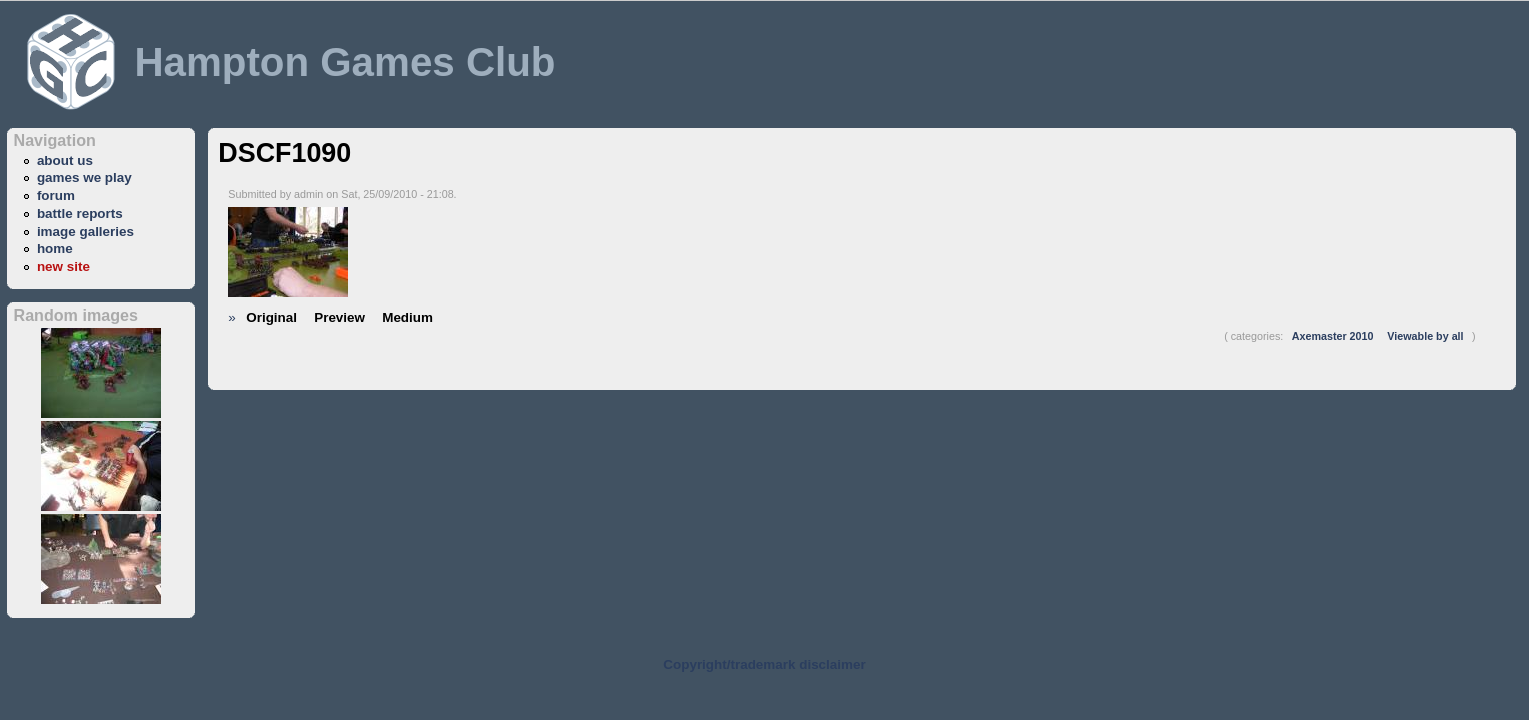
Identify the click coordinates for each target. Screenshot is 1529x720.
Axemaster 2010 (1333, 336)
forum (56, 195)
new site (63, 266)
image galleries (85, 231)
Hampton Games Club (344, 62)
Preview (339, 317)
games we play (84, 177)
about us (65, 160)
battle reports (80, 213)
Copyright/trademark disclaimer (764, 664)
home (55, 248)
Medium (407, 317)
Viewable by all (1425, 336)
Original (271, 317)
